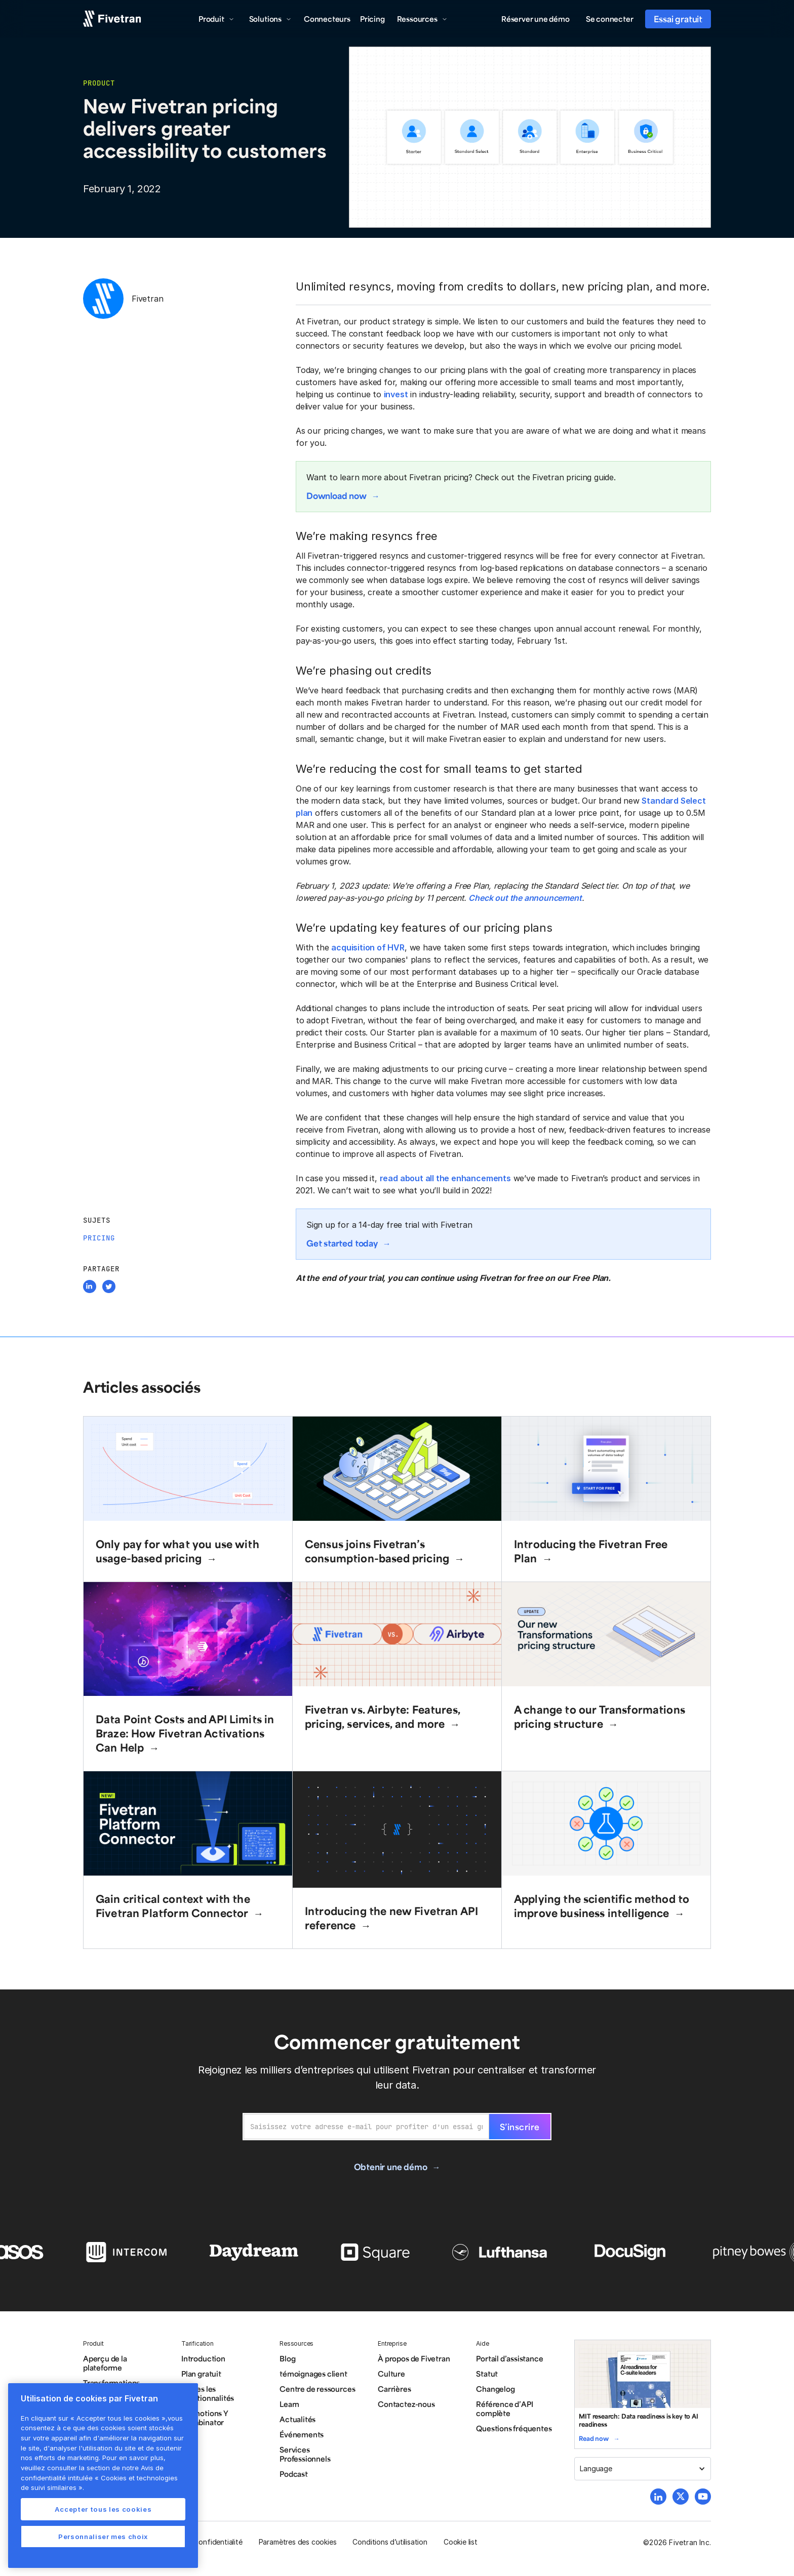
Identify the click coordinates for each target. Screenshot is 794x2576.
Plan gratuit (201, 2373)
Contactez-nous (406, 2403)
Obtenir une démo (390, 2166)
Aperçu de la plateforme (105, 2363)
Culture (391, 2373)
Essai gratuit (678, 18)
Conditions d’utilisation (389, 2542)
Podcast (294, 2473)
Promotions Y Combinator (204, 2417)
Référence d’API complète (504, 2408)
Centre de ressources (317, 2388)
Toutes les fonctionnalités (207, 2393)
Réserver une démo (535, 18)
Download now (336, 495)
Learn (289, 2403)
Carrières (394, 2388)
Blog (287, 2358)
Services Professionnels (305, 2454)
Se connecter (609, 18)
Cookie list (461, 2542)
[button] (216, 18)
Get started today (342, 1243)
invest (396, 394)
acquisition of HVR (368, 947)
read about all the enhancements (445, 1178)
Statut (487, 2373)
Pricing (372, 18)
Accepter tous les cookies (103, 2509)
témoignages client (313, 2373)
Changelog (495, 2388)
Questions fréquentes (513, 2428)
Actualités (297, 2419)
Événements (302, 2434)
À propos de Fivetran (414, 2358)
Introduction (203, 2358)
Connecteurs (327, 18)
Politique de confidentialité (198, 2542)
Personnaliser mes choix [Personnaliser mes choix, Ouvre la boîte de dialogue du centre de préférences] (103, 2536)
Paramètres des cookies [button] (298, 2542)
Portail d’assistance (509, 2358)
